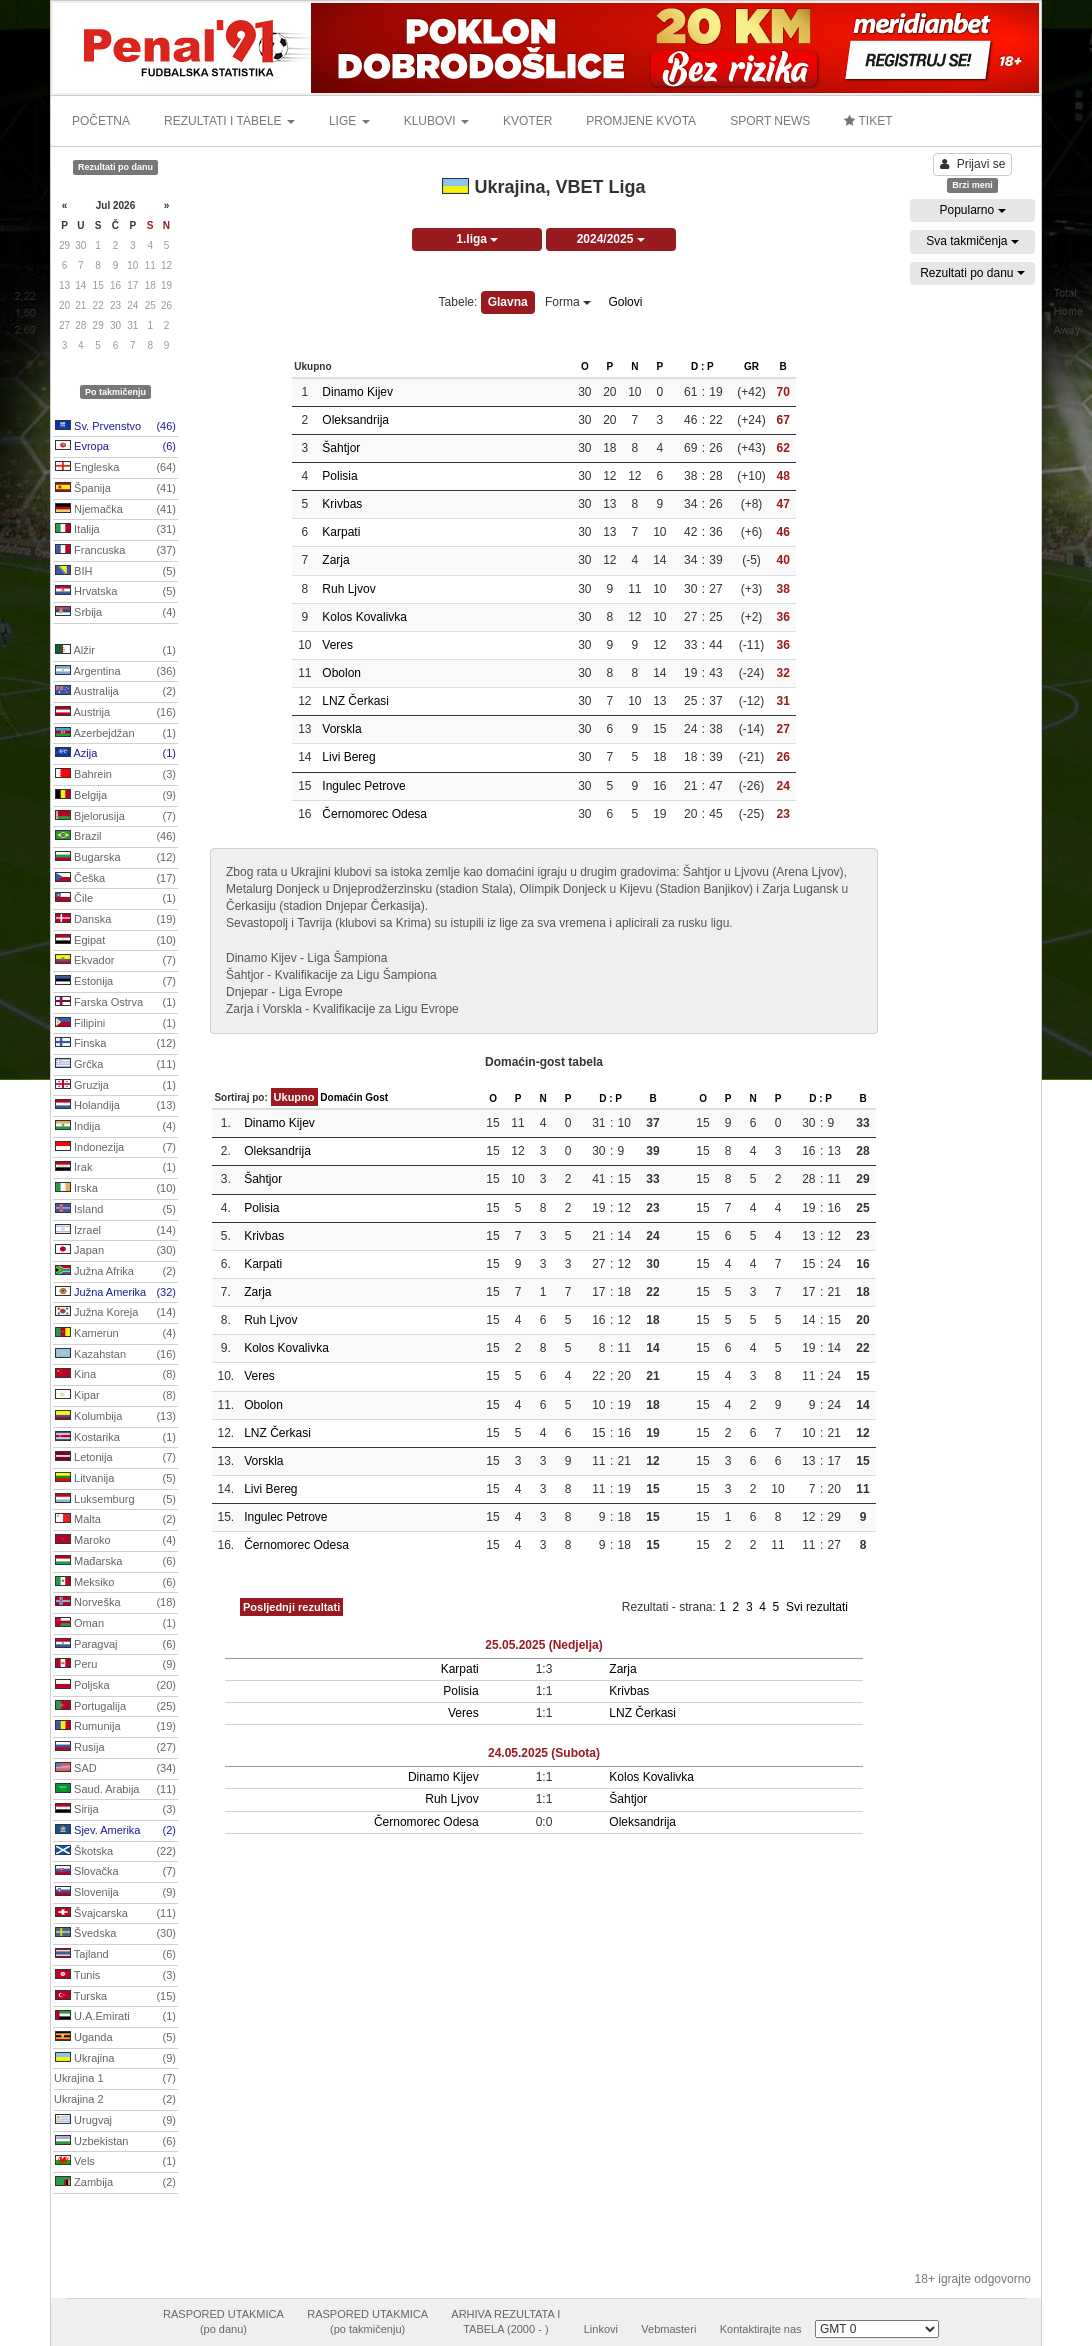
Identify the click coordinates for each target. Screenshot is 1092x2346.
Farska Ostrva (115, 1003)
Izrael (115, 1231)
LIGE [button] (349, 121)
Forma (568, 302)
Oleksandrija (355, 420)
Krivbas (342, 504)
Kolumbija (115, 1417)
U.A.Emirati (115, 2017)
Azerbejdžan (115, 734)
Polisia (339, 476)
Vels (115, 2162)
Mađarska (115, 1562)
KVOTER (527, 121)
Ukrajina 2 (115, 2100)
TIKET (868, 121)
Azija (115, 754)
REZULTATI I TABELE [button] (229, 121)
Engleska (115, 468)
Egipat (115, 941)
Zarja (335, 560)
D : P (702, 366)
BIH (115, 572)
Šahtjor (341, 448)
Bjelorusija (115, 817)
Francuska (115, 551)
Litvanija (115, 1479)
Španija (115, 489)
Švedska (115, 1934)
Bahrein (115, 775)
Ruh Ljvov (348, 589)
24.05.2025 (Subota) (544, 1753)
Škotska (115, 1852)
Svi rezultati (817, 1607)
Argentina (115, 672)
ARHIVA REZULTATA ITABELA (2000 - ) (505, 2322)
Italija (115, 530)
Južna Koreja (115, 1313)
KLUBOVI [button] (436, 121)
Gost (376, 1097)
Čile (115, 899)
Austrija (115, 713)
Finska (115, 1044)
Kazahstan (115, 1355)
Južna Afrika (115, 1272)
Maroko (115, 1541)
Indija (115, 1127)
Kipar (115, 1396)
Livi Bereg (348, 757)
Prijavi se (973, 164)
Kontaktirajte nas (761, 2329)
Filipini (115, 1024)
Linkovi (601, 2329)
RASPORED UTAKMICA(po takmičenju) (367, 2322)
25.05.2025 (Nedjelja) (543, 1645)
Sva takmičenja (972, 241)
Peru (115, 1665)
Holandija (115, 1106)
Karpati (341, 532)
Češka (115, 879)
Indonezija (115, 1148)
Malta (115, 1520)
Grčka (115, 1065)
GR (751, 366)
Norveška (115, 1603)
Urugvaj (115, 2121)
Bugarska (115, 858)
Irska (115, 1189)
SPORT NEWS (770, 121)
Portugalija (115, 1707)
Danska (115, 920)
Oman (115, 1624)
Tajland (115, 1955)
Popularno (972, 210)
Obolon (341, 673)
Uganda (115, 2038)
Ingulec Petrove (363, 786)
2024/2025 (611, 239)
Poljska (115, 1686)
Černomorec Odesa (374, 814)
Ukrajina (115, 2059)
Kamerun (115, 1334)
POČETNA (101, 121)
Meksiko (115, 1583)
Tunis (115, 1976)
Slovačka (115, 1872)
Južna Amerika (115, 1293)
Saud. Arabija (115, 1790)
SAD (115, 1769)
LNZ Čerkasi (355, 701)
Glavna (508, 302)
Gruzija (115, 1086)
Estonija (115, 982)
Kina (115, 1375)
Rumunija (115, 1727)
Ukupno (294, 1097)
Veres (337, 645)
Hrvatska (115, 592)
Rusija (115, 1748)
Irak (115, 1168)
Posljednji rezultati (291, 1607)
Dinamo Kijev (357, 392)
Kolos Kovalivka (364, 617)
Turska (115, 1997)
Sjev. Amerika (115, 1831)
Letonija (115, 1458)
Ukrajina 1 (115, 2079)
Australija (115, 692)
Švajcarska (115, 1914)
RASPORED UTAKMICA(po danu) (223, 2322)
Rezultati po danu (972, 273)
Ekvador (115, 961)
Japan (115, 1251)
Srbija (115, 613)
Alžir (115, 651)
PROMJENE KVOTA (641, 121)
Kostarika (115, 1438)
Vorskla (341, 729)
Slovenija (115, 1893)
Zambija (115, 2183)
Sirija (115, 1810)
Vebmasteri (668, 2329)
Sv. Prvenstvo (115, 427)
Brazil (115, 837)
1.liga (477, 239)
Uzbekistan (115, 2142)
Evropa (115, 447)
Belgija (115, 796)
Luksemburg (115, 1500)
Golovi (625, 302)
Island (115, 1210)
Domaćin (341, 1097)
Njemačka (115, 510)
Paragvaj (115, 1645)
